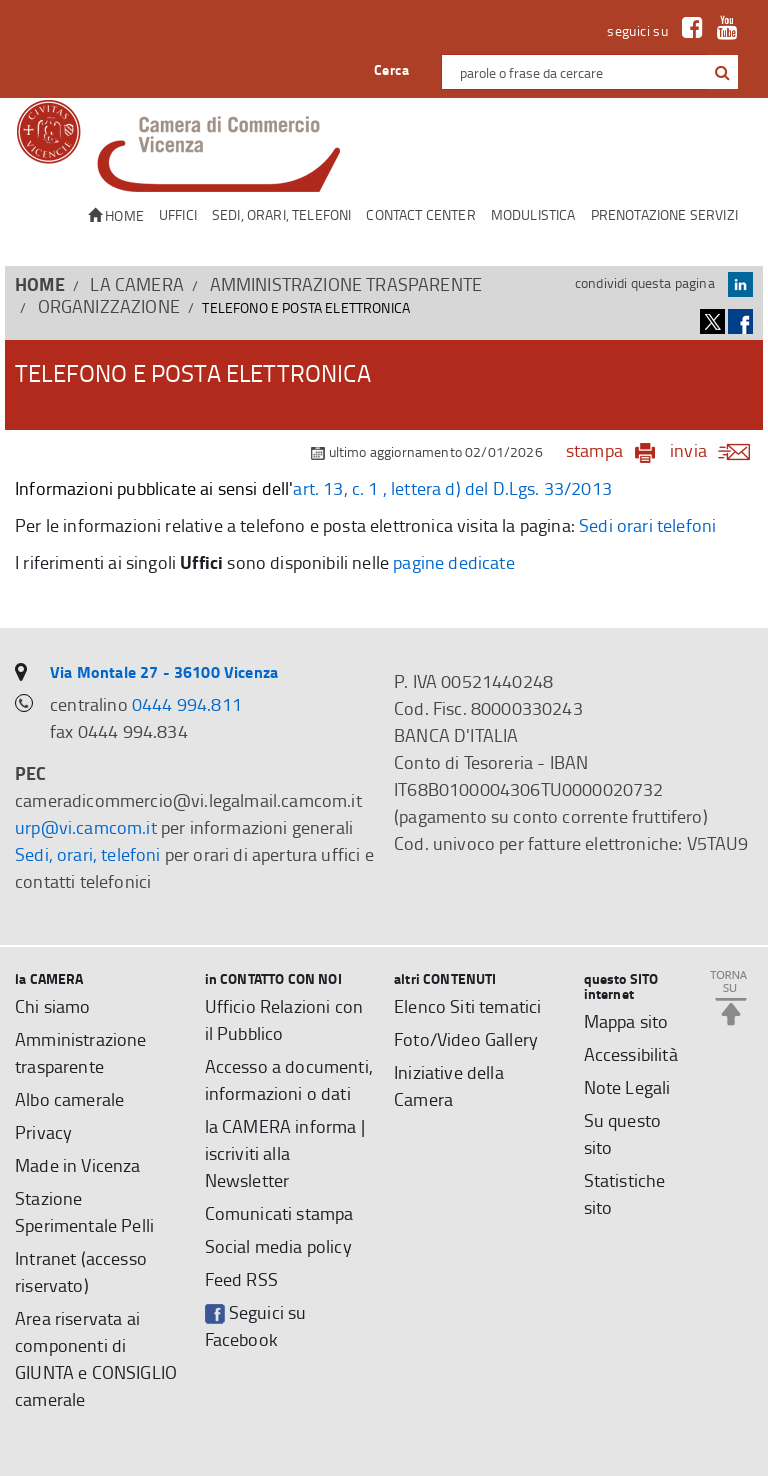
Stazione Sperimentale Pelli (84, 1211)
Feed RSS (241, 1279)
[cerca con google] (720, 72)
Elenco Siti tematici (467, 1006)
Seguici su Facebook (256, 1325)
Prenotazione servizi (664, 214)
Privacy (43, 1132)
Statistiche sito (625, 1193)
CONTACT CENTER (420, 214)
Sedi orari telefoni (647, 525)
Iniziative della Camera (449, 1085)
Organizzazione (109, 306)
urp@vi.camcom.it (86, 827)
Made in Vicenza (78, 1165)
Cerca (391, 69)
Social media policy (278, 1246)
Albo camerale (69, 1099)
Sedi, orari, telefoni (282, 214)
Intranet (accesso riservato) (81, 1271)
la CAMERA (137, 284)
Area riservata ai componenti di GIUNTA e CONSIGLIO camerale (96, 1358)
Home (116, 215)
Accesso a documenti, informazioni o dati (289, 1079)
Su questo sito (623, 1133)
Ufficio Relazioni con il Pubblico (284, 1019)
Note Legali (627, 1087)
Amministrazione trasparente (346, 284)
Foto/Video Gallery (466, 1039)
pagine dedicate (454, 562)
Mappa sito (626, 1021)
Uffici (178, 214)
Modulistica (533, 214)
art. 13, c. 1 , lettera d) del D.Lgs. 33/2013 (452, 488)
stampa (594, 450)
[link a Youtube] (722, 30)
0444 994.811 (187, 704)
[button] (722, 73)
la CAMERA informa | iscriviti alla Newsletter (285, 1153)
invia (716, 450)
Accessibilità (631, 1054)
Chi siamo (53, 1006)
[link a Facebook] (687, 30)
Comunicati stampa (279, 1213)
